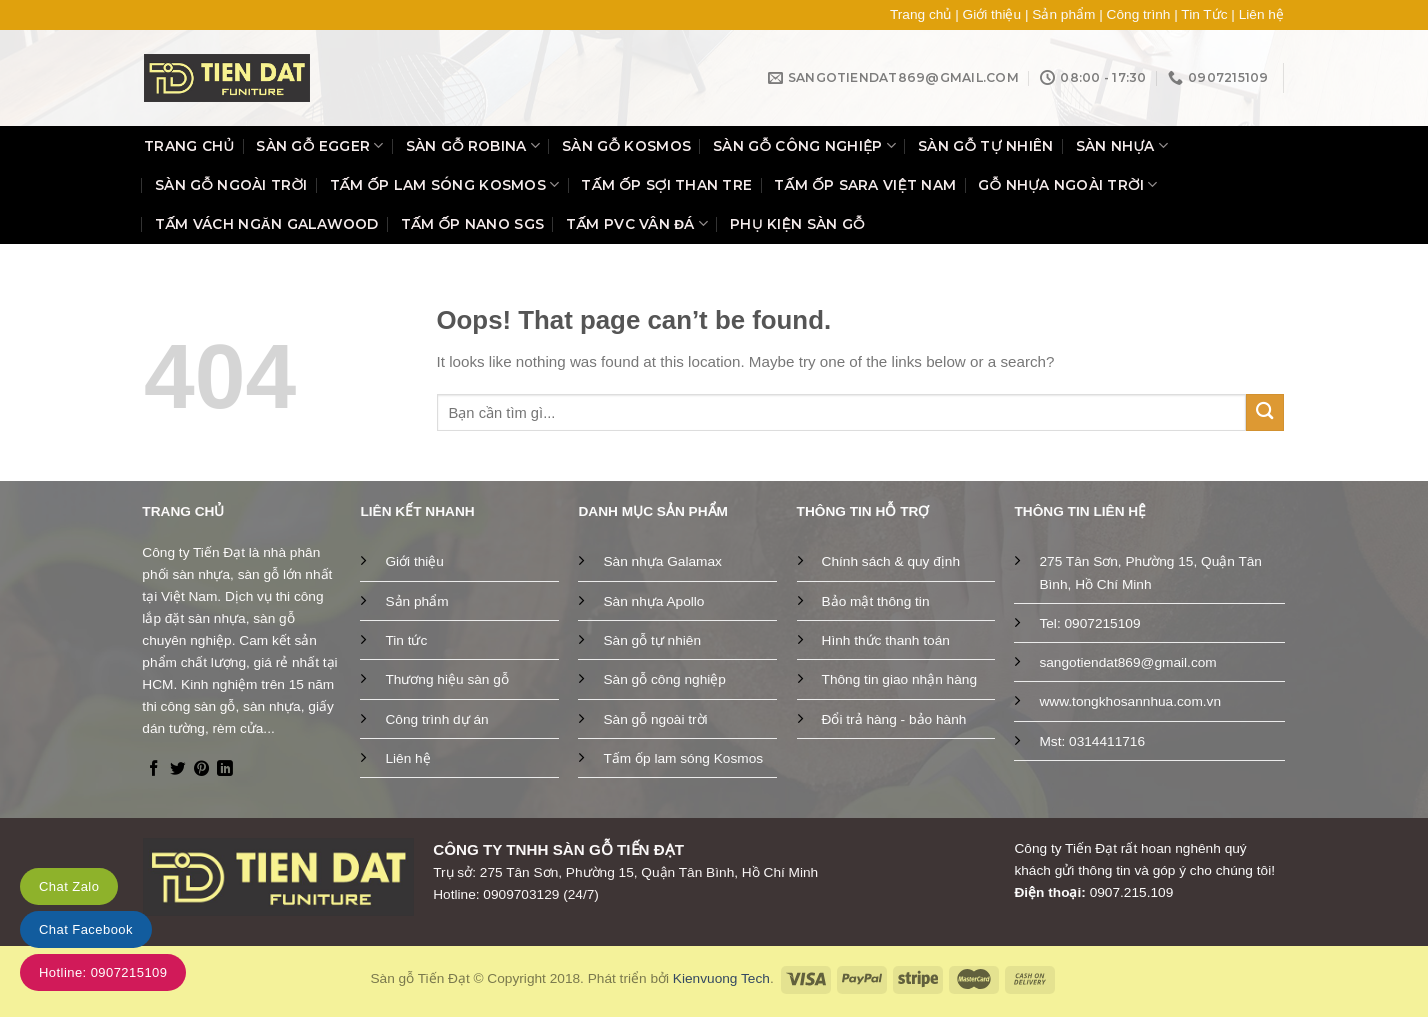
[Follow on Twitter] (178, 769)
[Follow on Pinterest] (202, 769)
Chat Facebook (86, 929)
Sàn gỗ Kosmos (626, 146)
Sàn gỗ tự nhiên (985, 146)
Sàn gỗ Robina (473, 145)
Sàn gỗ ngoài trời (231, 185)
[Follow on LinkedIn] (225, 769)
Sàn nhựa (1122, 145)
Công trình (1139, 14)
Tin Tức (1204, 14)
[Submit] (1265, 412)
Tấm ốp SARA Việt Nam (865, 185)
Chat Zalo (69, 886)
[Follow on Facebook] (154, 769)
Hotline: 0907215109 (103, 972)
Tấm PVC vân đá (637, 223)
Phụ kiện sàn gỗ (797, 224)
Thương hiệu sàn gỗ (446, 679)
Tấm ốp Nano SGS (472, 224)
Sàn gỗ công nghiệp (804, 145)
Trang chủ (920, 14)
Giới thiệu (992, 14)
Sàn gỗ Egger (319, 145)
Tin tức (406, 640)
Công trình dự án (436, 719)
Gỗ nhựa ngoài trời (1067, 184)
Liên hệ (1261, 14)
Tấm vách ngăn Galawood (267, 224)
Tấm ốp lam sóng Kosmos (445, 184)
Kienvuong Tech (721, 978)
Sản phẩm (1063, 14)
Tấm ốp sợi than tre (666, 185)
